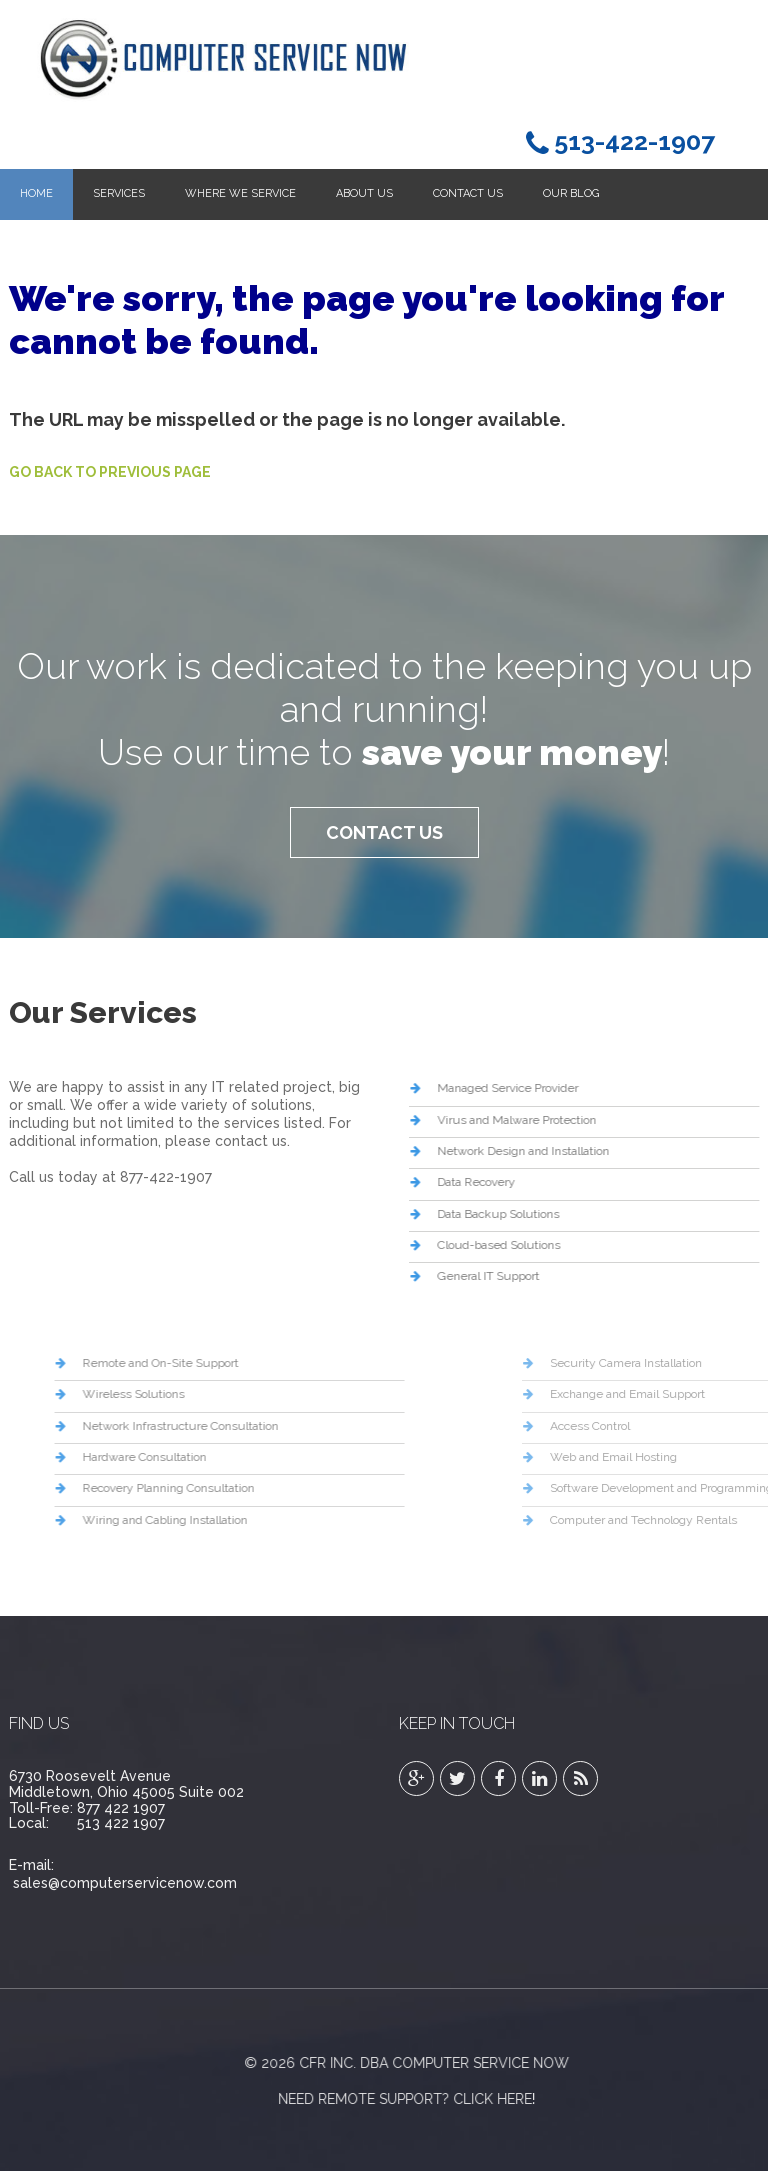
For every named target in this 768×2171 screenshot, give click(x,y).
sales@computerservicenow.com (125, 1883)
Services (119, 193)
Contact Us (468, 193)
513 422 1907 (121, 1823)
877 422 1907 (121, 1808)
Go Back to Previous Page (110, 472)
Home (36, 193)
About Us (364, 193)
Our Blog (571, 193)
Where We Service (240, 193)
